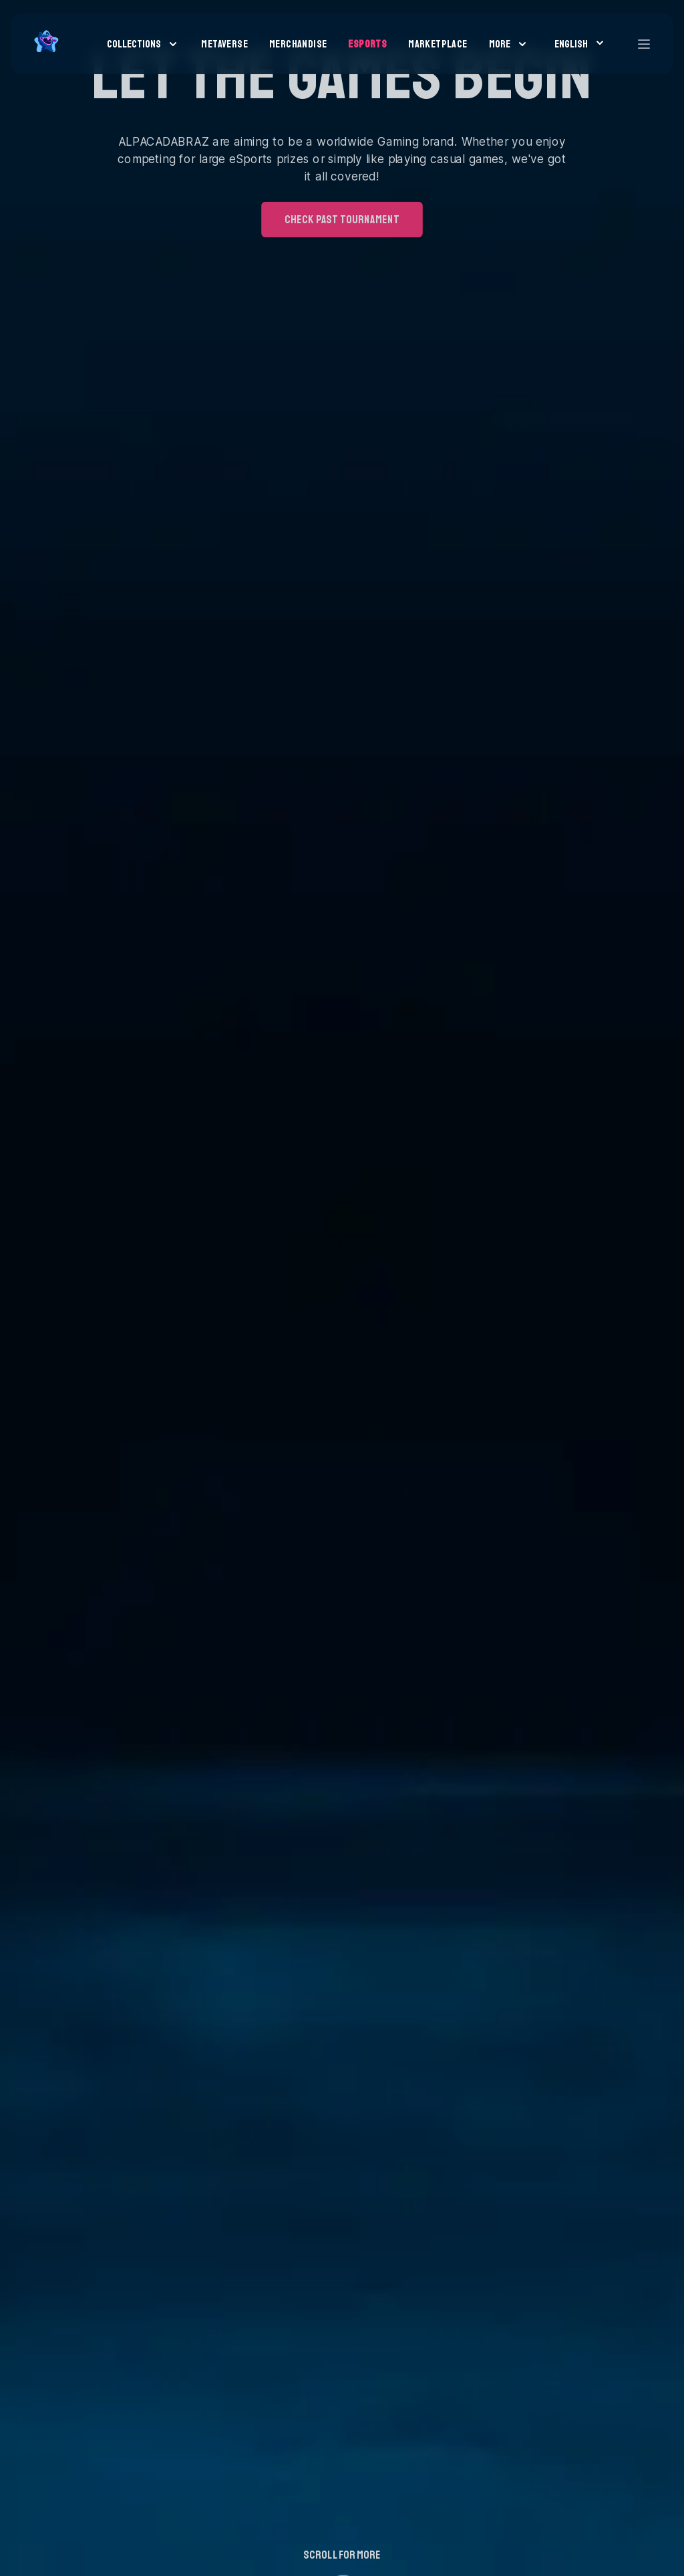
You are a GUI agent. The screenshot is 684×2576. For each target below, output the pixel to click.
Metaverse (224, 44)
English (579, 43)
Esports (367, 44)
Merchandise (298, 44)
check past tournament (342, 157)
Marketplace (437, 44)
